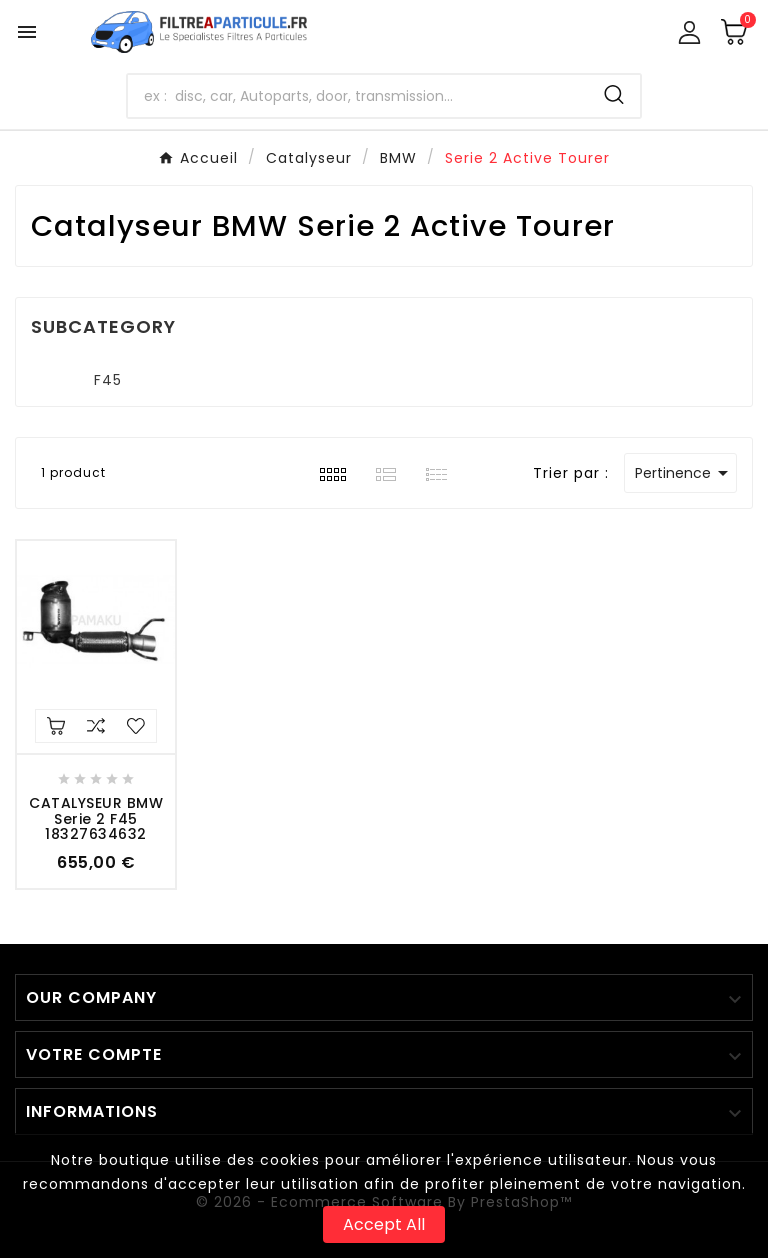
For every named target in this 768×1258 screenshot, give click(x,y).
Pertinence (685, 473)
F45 (108, 380)
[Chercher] (358, 96)
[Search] (614, 94)
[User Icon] (689, 32)
